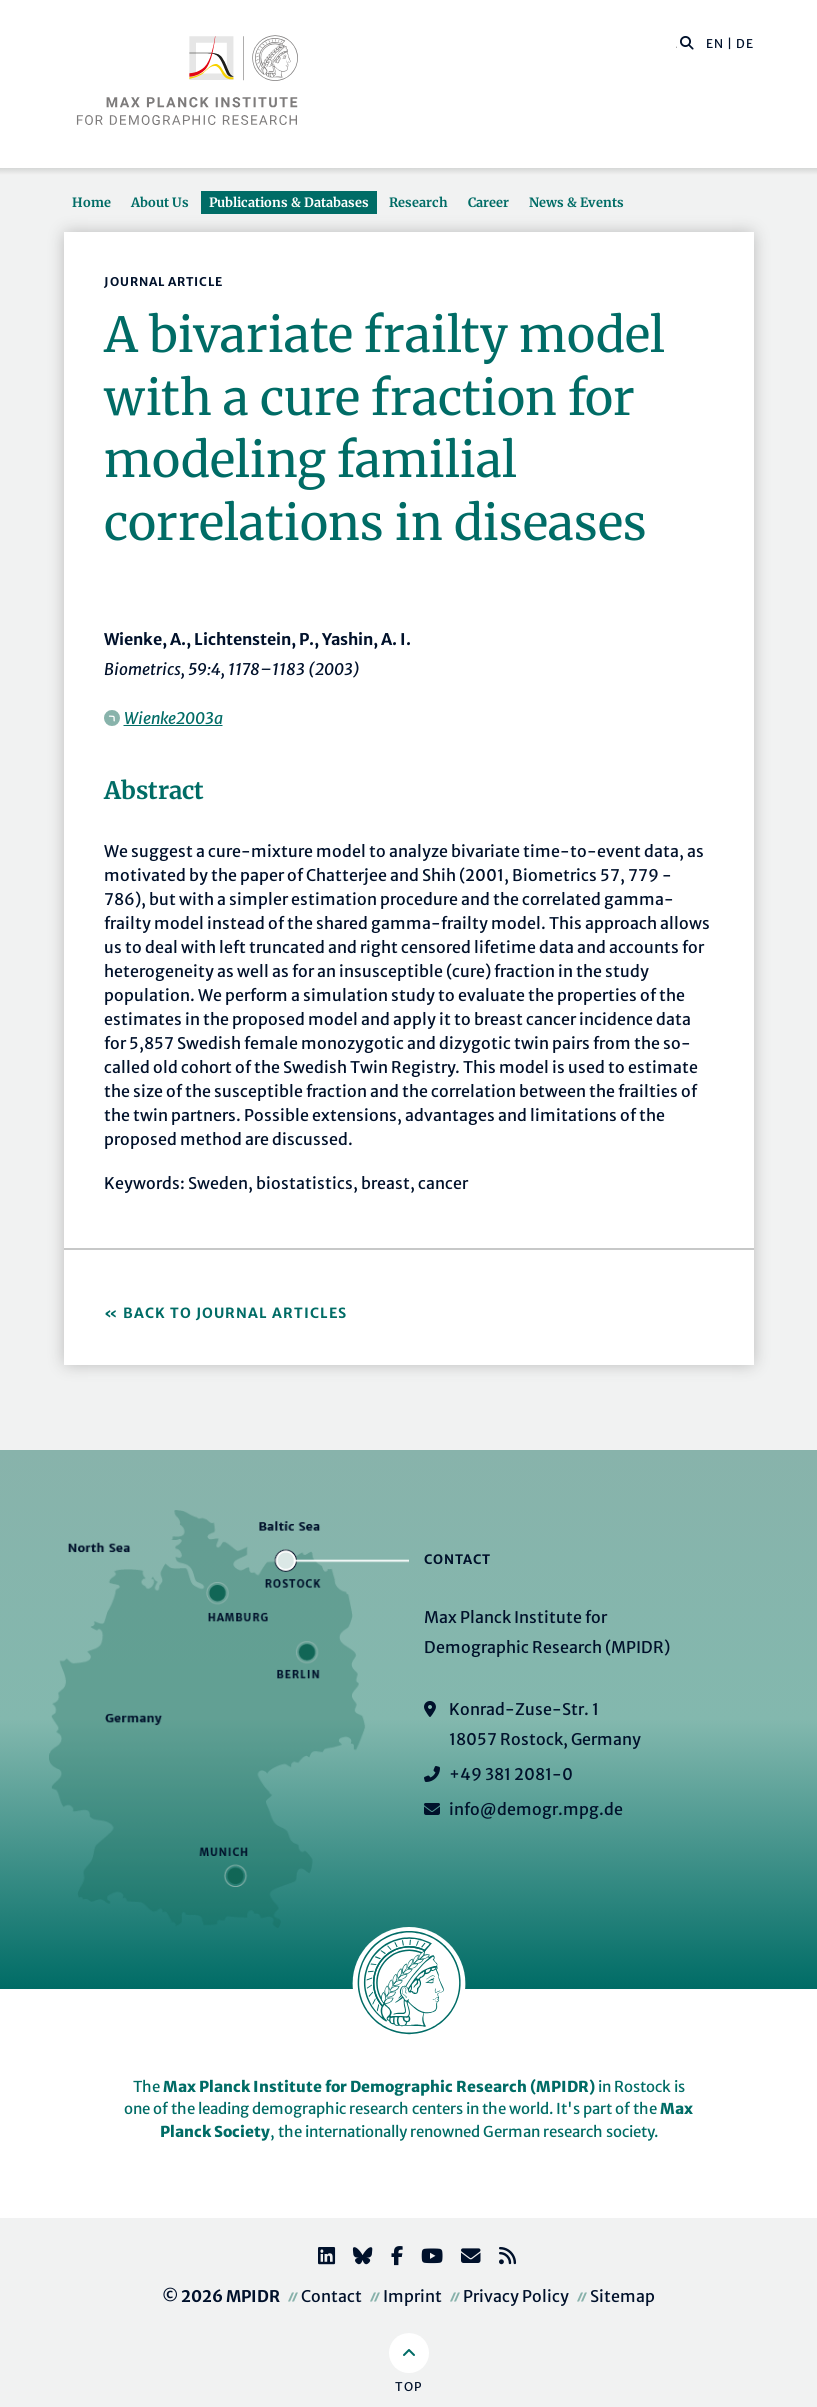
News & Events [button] (576, 202)
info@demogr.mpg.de (536, 1809)
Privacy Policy (516, 2296)
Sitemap (622, 2296)
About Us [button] (160, 202)
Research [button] (418, 202)
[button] (687, 42)
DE (745, 43)
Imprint (412, 2296)
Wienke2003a (173, 718)
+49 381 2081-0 (511, 1774)
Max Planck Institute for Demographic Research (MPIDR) (379, 2086)
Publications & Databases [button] (289, 202)
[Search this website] (676, 44)
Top (408, 2386)
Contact (331, 2296)
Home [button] (91, 202)
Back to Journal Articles (235, 1313)
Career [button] (488, 202)
